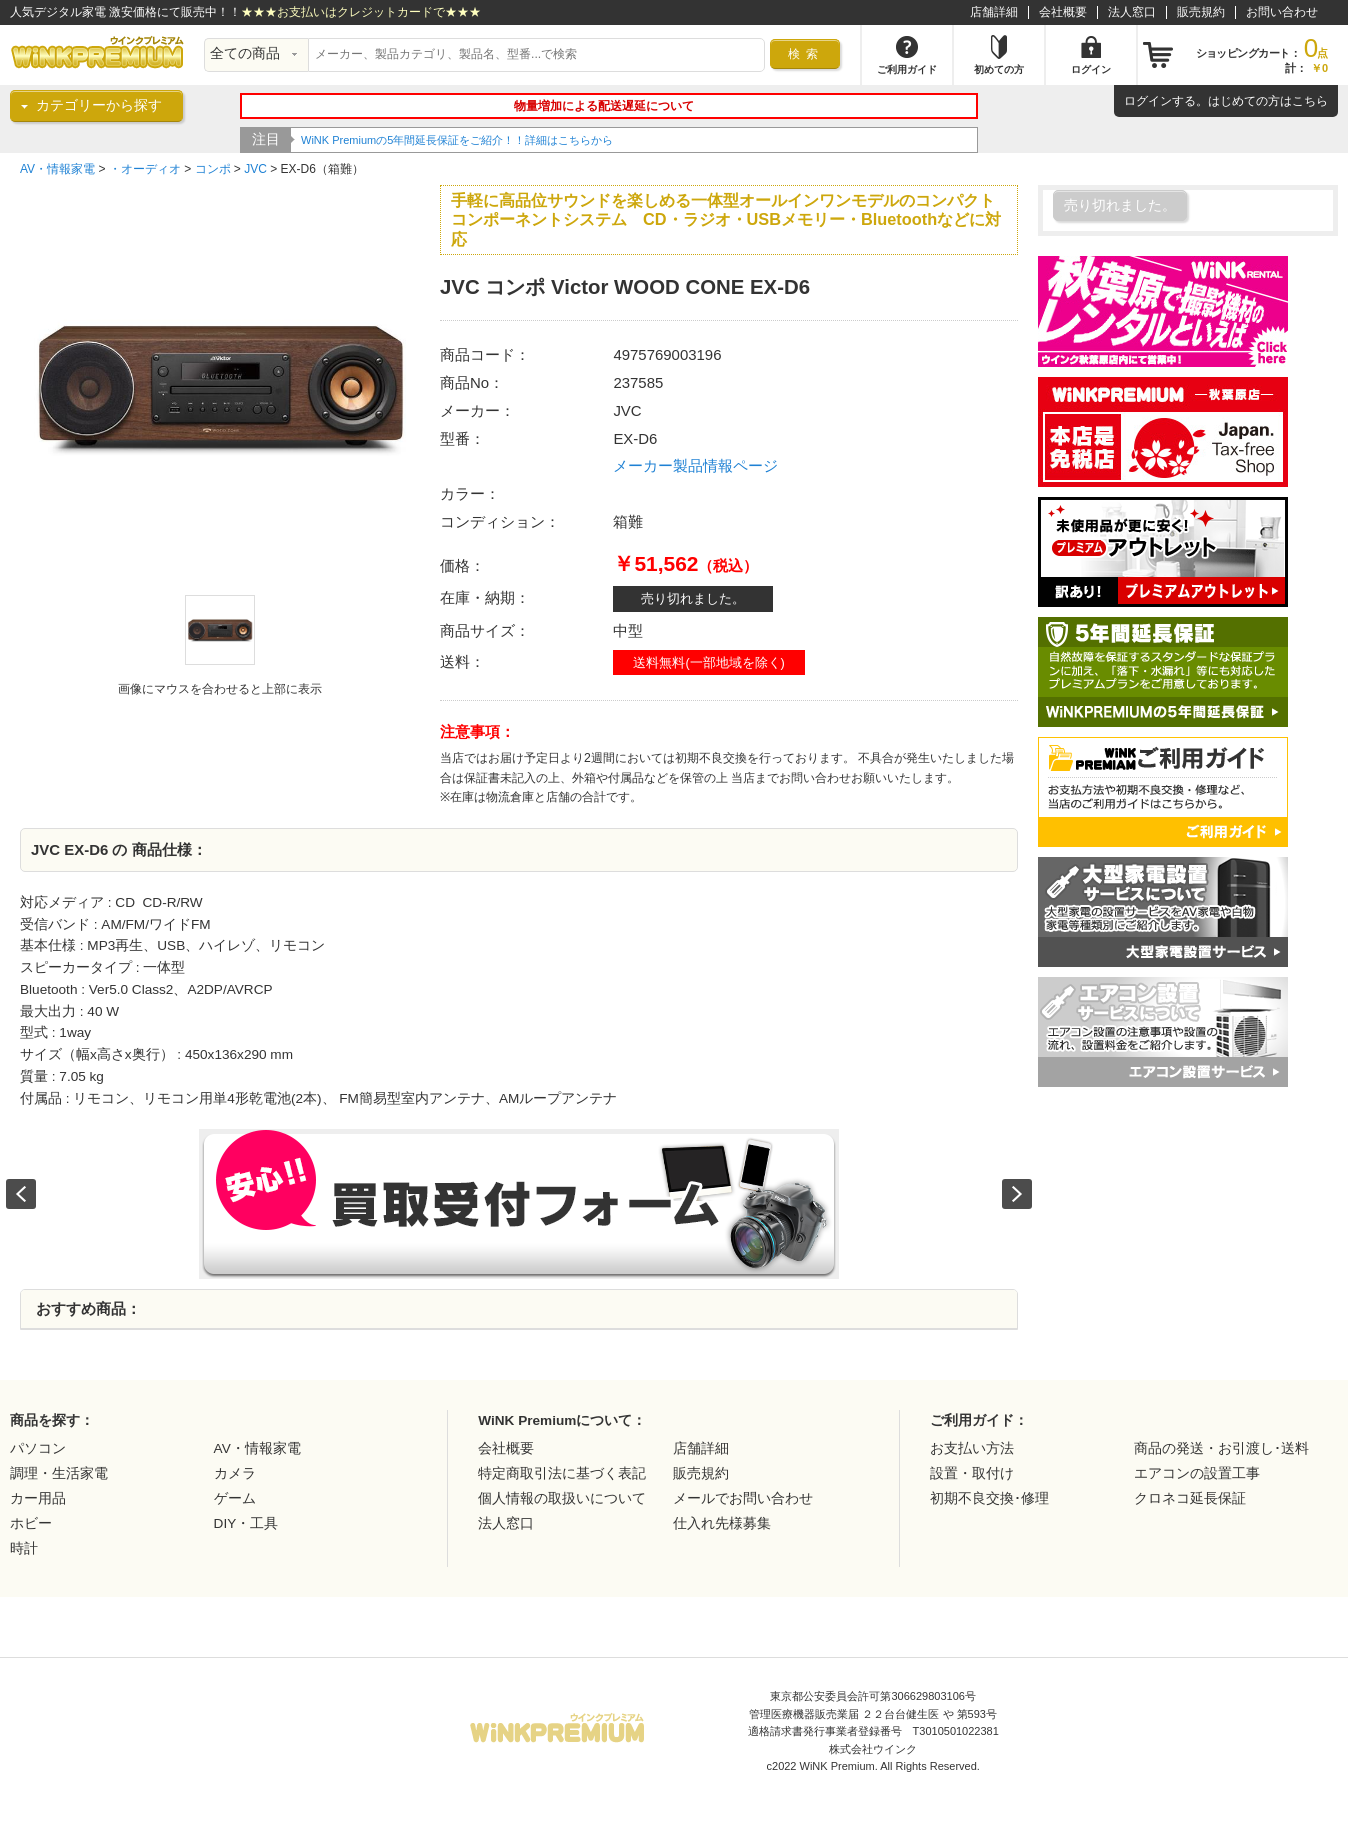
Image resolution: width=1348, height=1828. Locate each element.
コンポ (213, 169)
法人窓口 (1132, 12)
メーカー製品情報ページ (695, 465)
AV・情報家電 (57, 169)
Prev (21, 1194)
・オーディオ (145, 169)
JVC (255, 169)
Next (1017, 1194)
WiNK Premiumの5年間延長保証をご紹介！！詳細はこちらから (457, 140)
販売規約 (1201, 12)
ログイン (1148, 101)
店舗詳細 (994, 12)
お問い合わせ (1282, 12)
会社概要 (1063, 12)
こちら (1310, 101)
